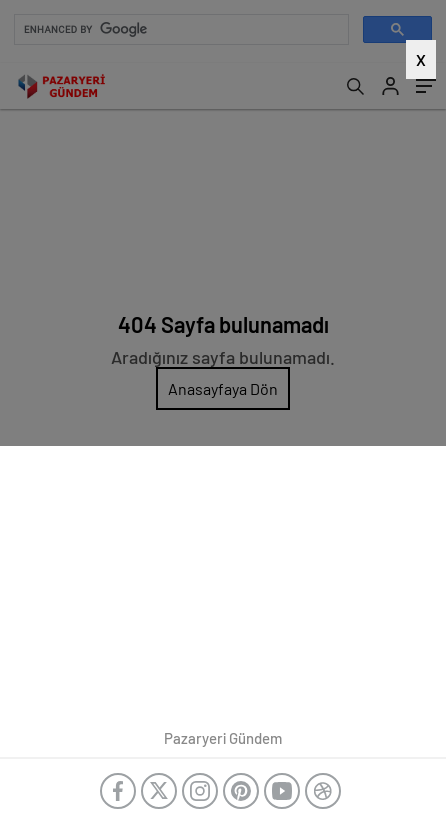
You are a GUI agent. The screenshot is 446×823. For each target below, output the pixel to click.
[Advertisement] (223, 262)
